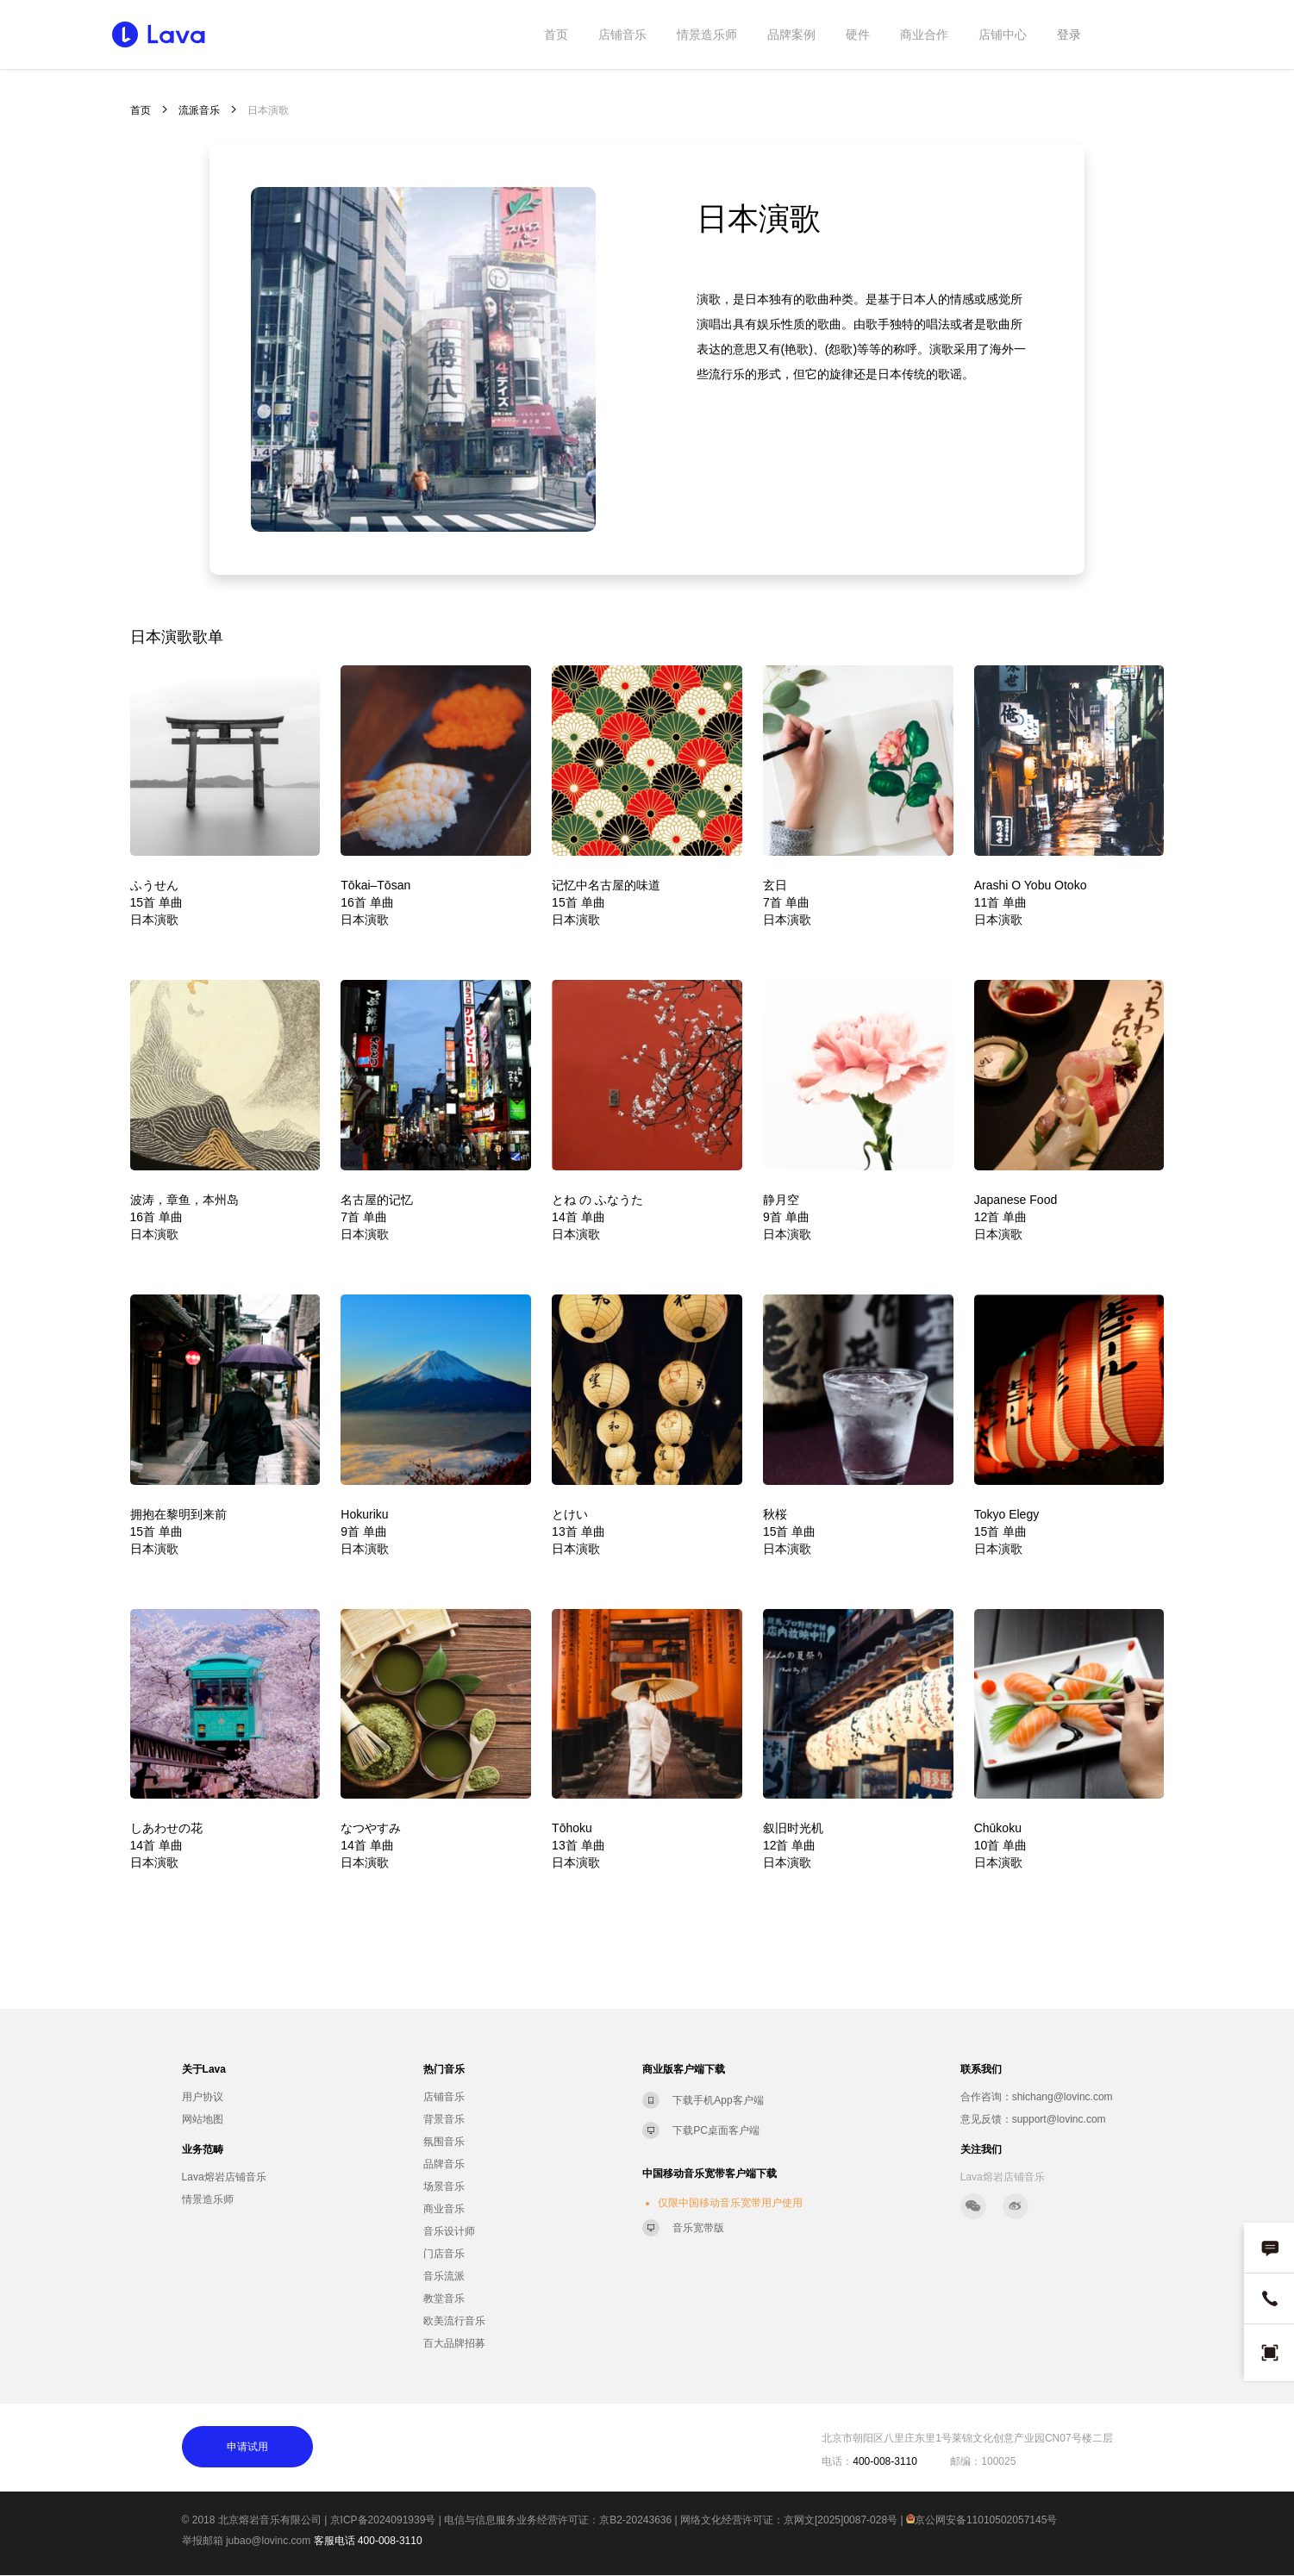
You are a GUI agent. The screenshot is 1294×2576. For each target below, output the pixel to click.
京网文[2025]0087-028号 (840, 2520)
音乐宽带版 (698, 2228)
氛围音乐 (444, 2142)
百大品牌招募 (454, 2343)
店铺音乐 (622, 34)
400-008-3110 (390, 2541)
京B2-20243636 (635, 2520)
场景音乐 (444, 2186)
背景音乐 (444, 2119)
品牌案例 (791, 34)
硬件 (858, 34)
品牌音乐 (444, 2164)
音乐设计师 (449, 2231)
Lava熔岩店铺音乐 (224, 2177)
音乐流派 (444, 2276)
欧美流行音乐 (454, 2321)
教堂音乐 (444, 2298)
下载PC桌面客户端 (716, 2130)
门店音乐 (444, 2254)
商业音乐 (444, 2209)
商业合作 (924, 34)
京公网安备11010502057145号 (981, 2520)
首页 (556, 34)
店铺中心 (1002, 34)
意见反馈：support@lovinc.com (1033, 2119)
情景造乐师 (707, 34)
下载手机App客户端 (717, 2100)
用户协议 (202, 2097)
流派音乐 (199, 110)
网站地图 (202, 2119)
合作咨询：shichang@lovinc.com (1036, 2097)
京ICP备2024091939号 (383, 2520)
